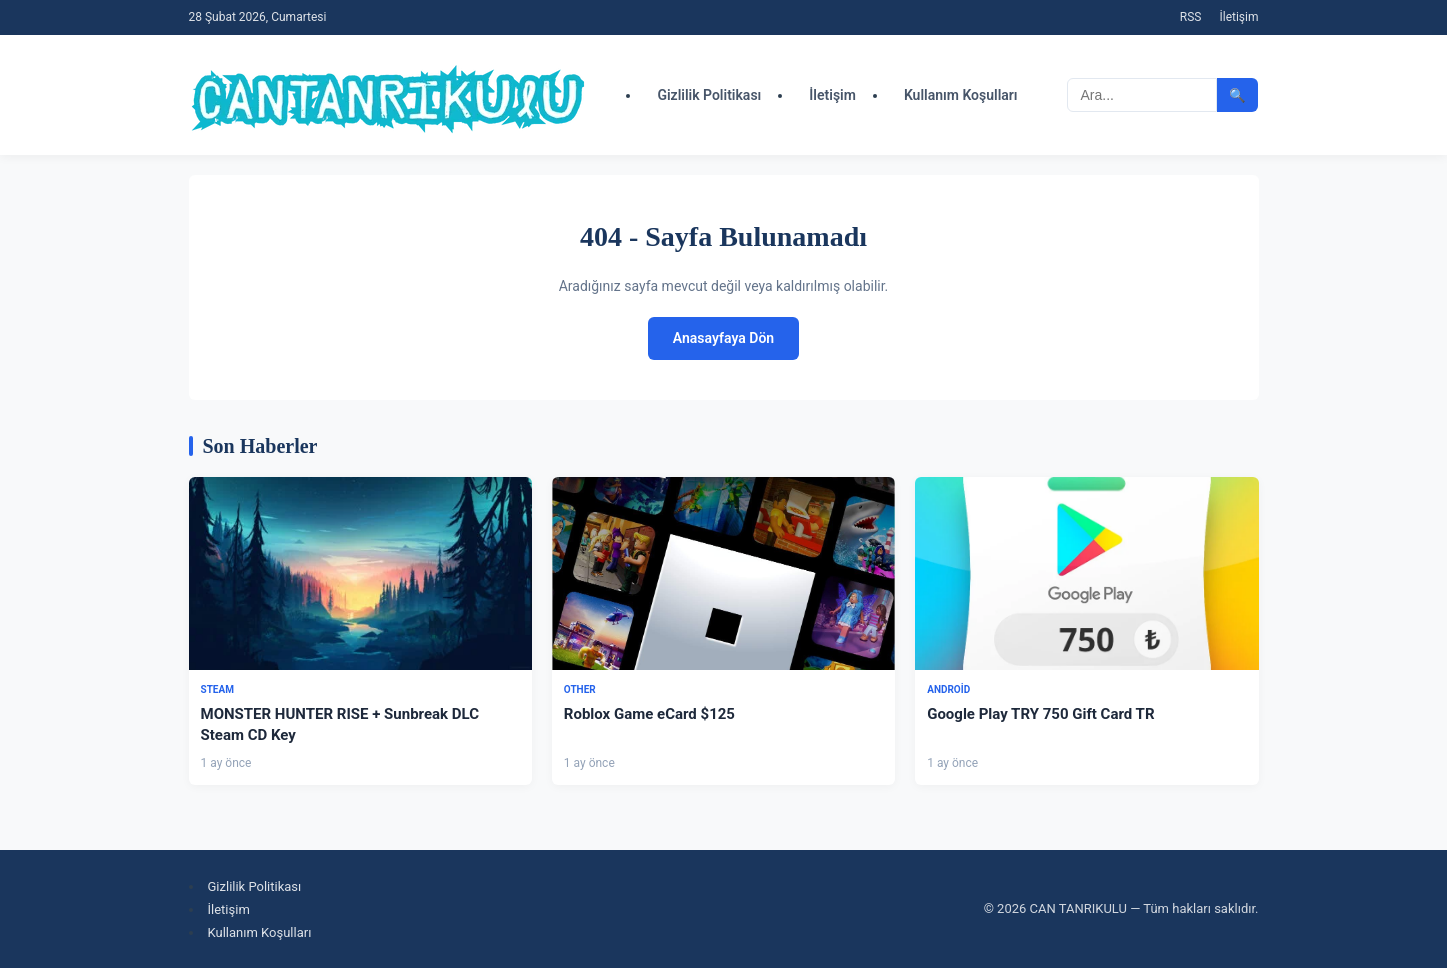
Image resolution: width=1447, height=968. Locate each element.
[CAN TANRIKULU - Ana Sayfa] (389, 95)
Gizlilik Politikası (709, 95)
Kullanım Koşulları (961, 95)
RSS (1191, 17)
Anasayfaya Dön (723, 338)
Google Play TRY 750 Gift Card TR (1040, 714)
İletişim (1238, 17)
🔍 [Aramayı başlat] (1237, 95)
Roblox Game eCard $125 (649, 714)
